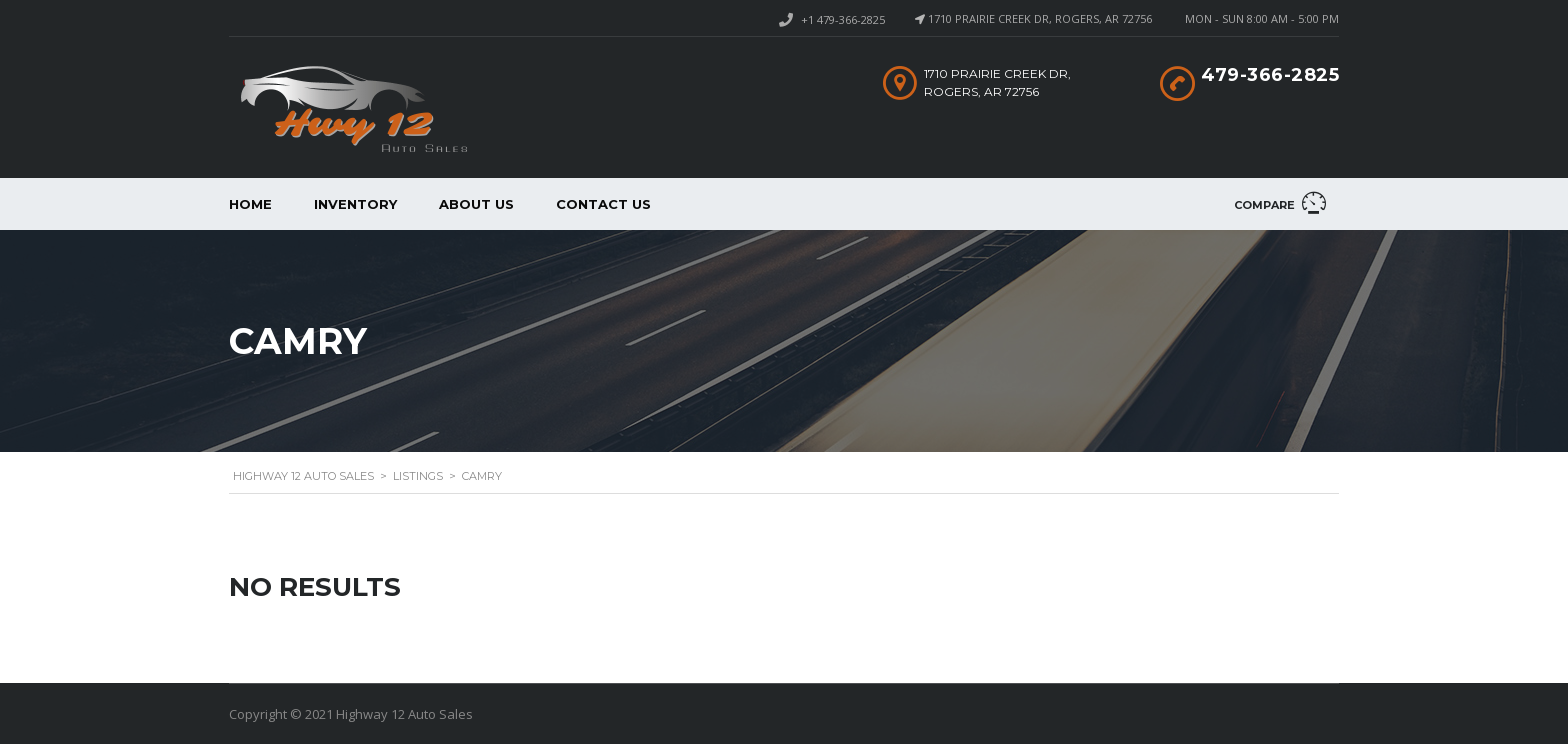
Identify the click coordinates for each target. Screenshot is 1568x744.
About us (476, 204)
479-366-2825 (1270, 75)
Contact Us (603, 204)
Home (250, 204)
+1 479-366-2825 (843, 19)
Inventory (355, 204)
